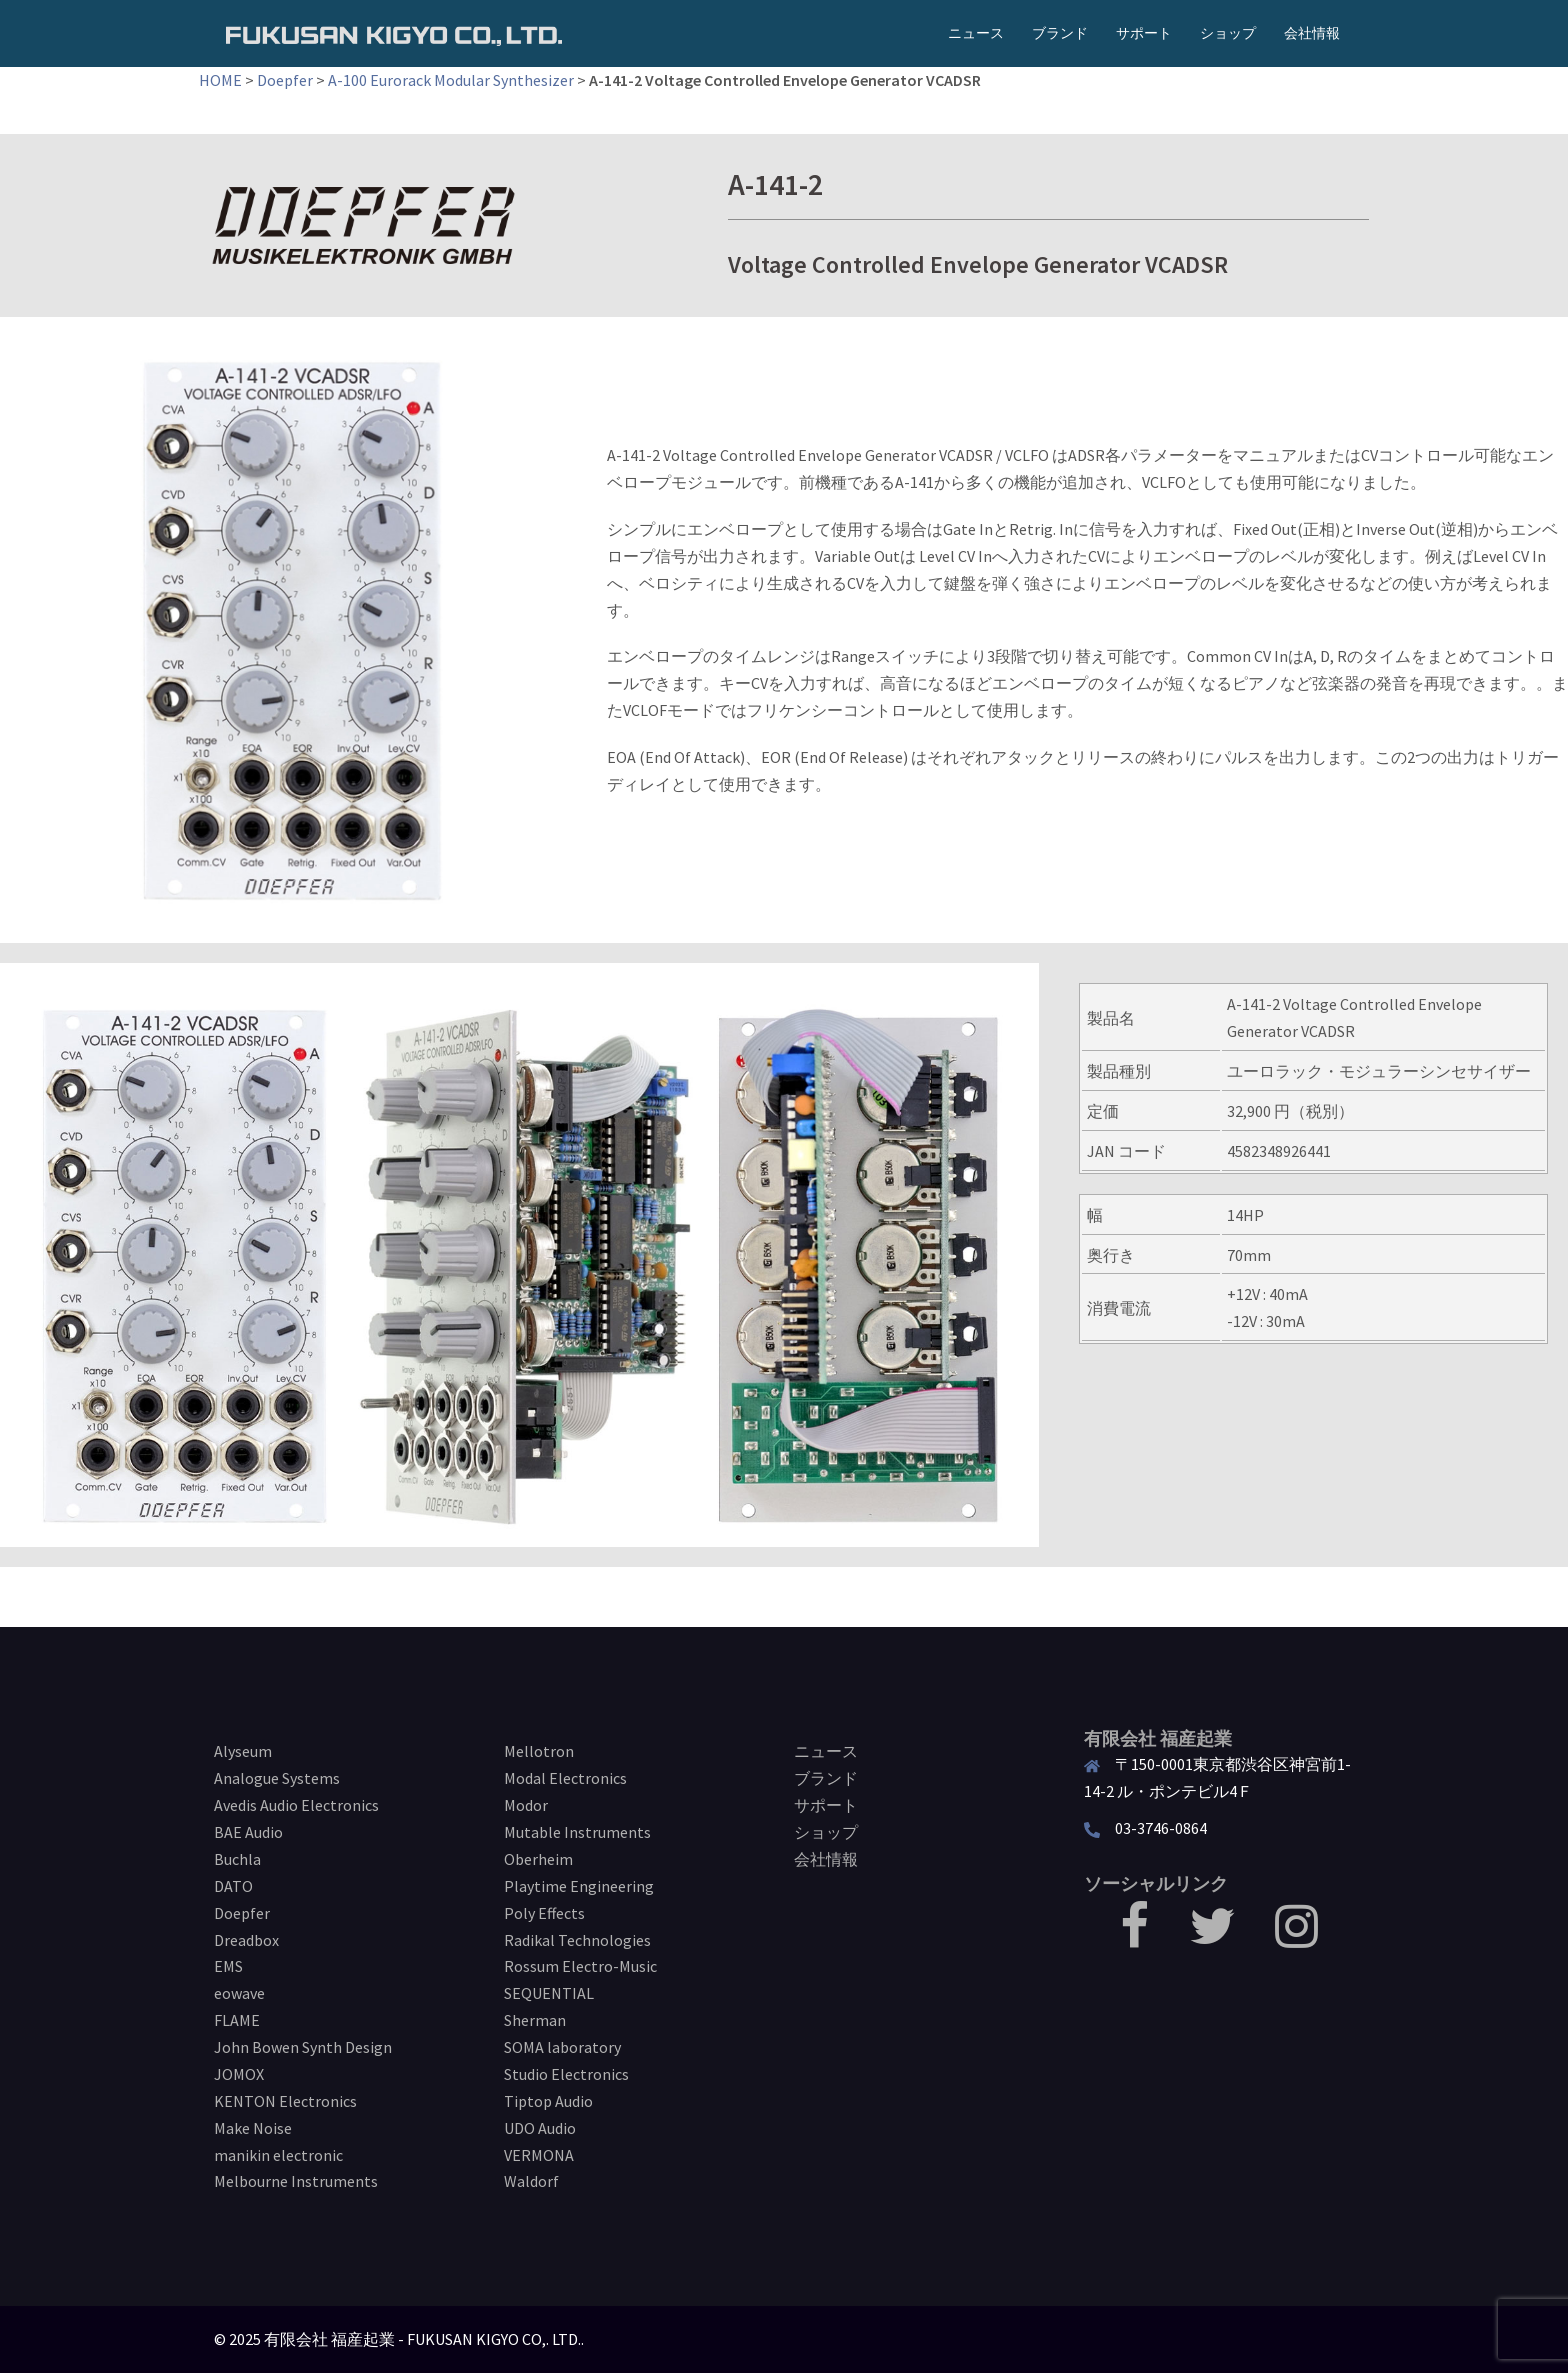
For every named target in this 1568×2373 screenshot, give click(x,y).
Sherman (535, 2020)
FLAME (237, 2020)
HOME (220, 80)
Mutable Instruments (577, 1832)
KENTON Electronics (285, 2101)
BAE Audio (248, 1832)
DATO (233, 1886)
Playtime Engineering (579, 1886)
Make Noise (253, 2128)
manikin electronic (278, 2155)
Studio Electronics (566, 2074)
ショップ (1228, 33)
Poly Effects (544, 1913)
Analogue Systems (277, 1778)
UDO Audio (540, 2128)
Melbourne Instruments (296, 2181)
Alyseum (243, 1751)
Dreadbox (246, 1940)
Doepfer (285, 80)
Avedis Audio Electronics (296, 1805)
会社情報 (1312, 33)
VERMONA (539, 2155)
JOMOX (239, 2074)
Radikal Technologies (577, 1940)
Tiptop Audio (548, 2101)
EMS (228, 1966)
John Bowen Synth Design (303, 2047)
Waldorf (531, 2181)
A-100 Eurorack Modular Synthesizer (451, 80)
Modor (526, 1805)
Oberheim (538, 1859)
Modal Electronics (565, 1778)
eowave (239, 1993)
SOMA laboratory (562, 2047)
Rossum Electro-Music (580, 1966)
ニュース (976, 33)
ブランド (1060, 33)
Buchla (237, 1859)
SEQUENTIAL (549, 1993)
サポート (1144, 33)
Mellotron (539, 1751)
